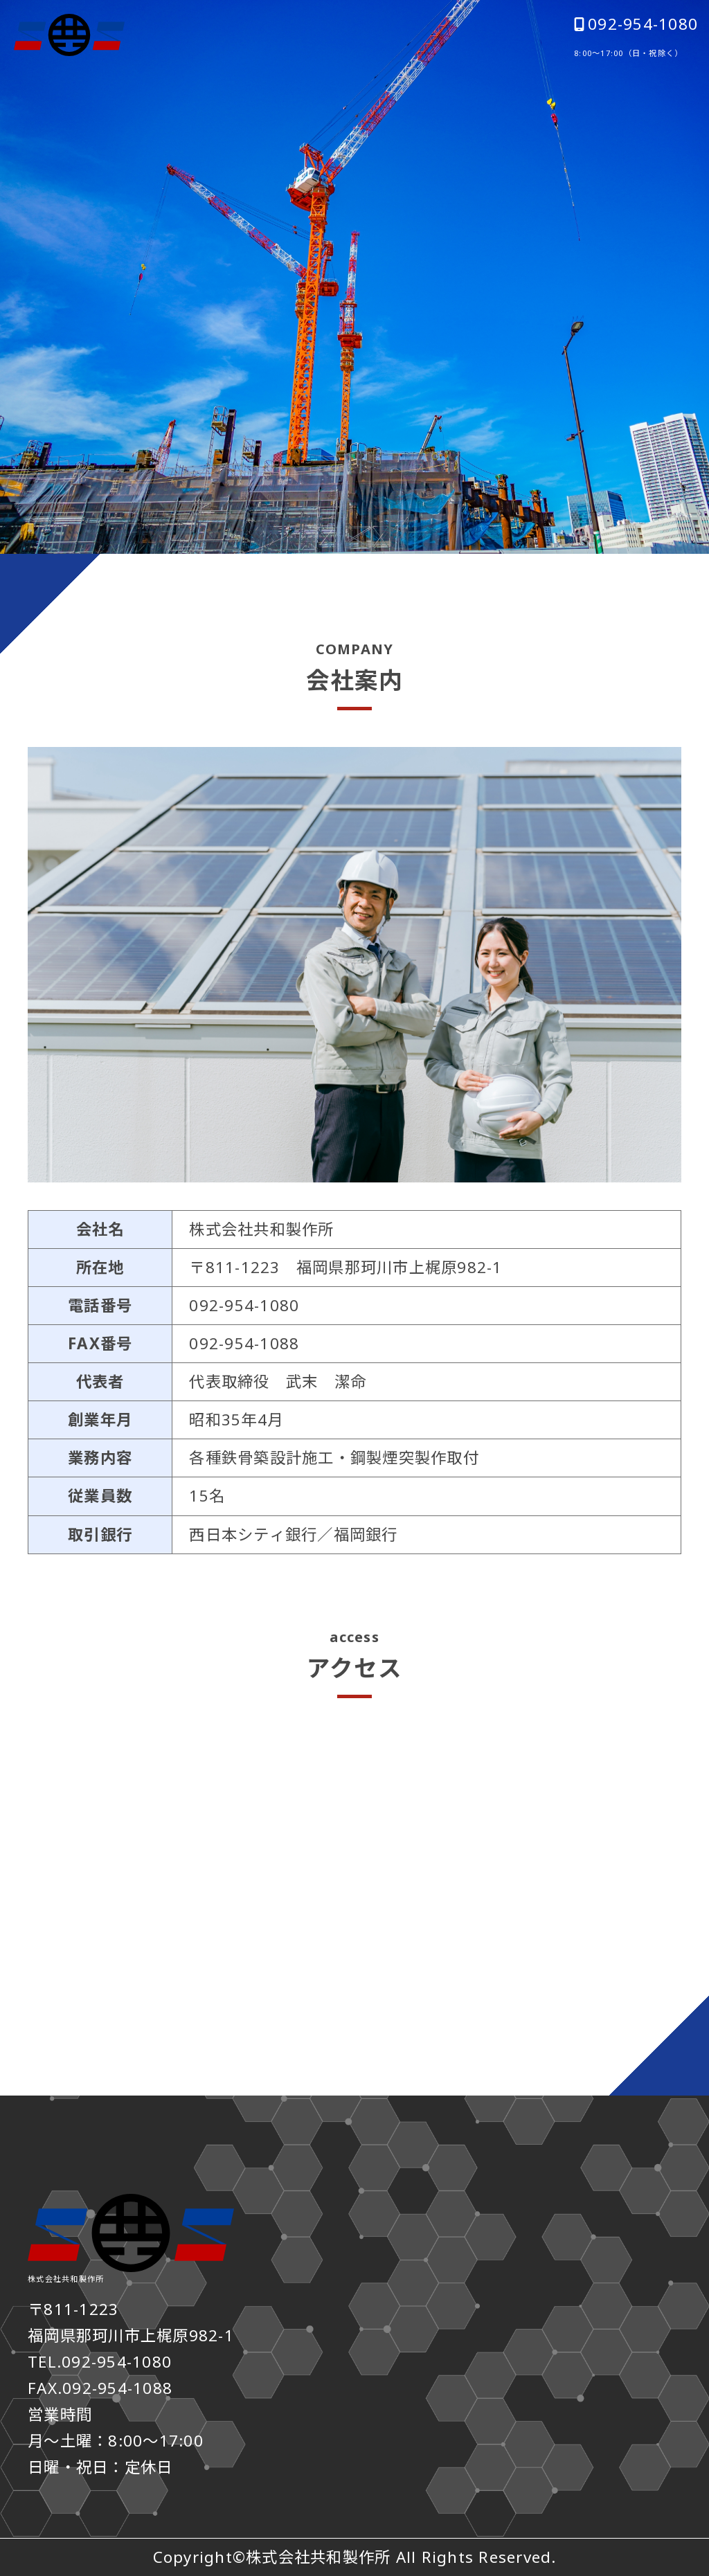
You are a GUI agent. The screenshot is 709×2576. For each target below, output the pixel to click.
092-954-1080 (636, 24)
